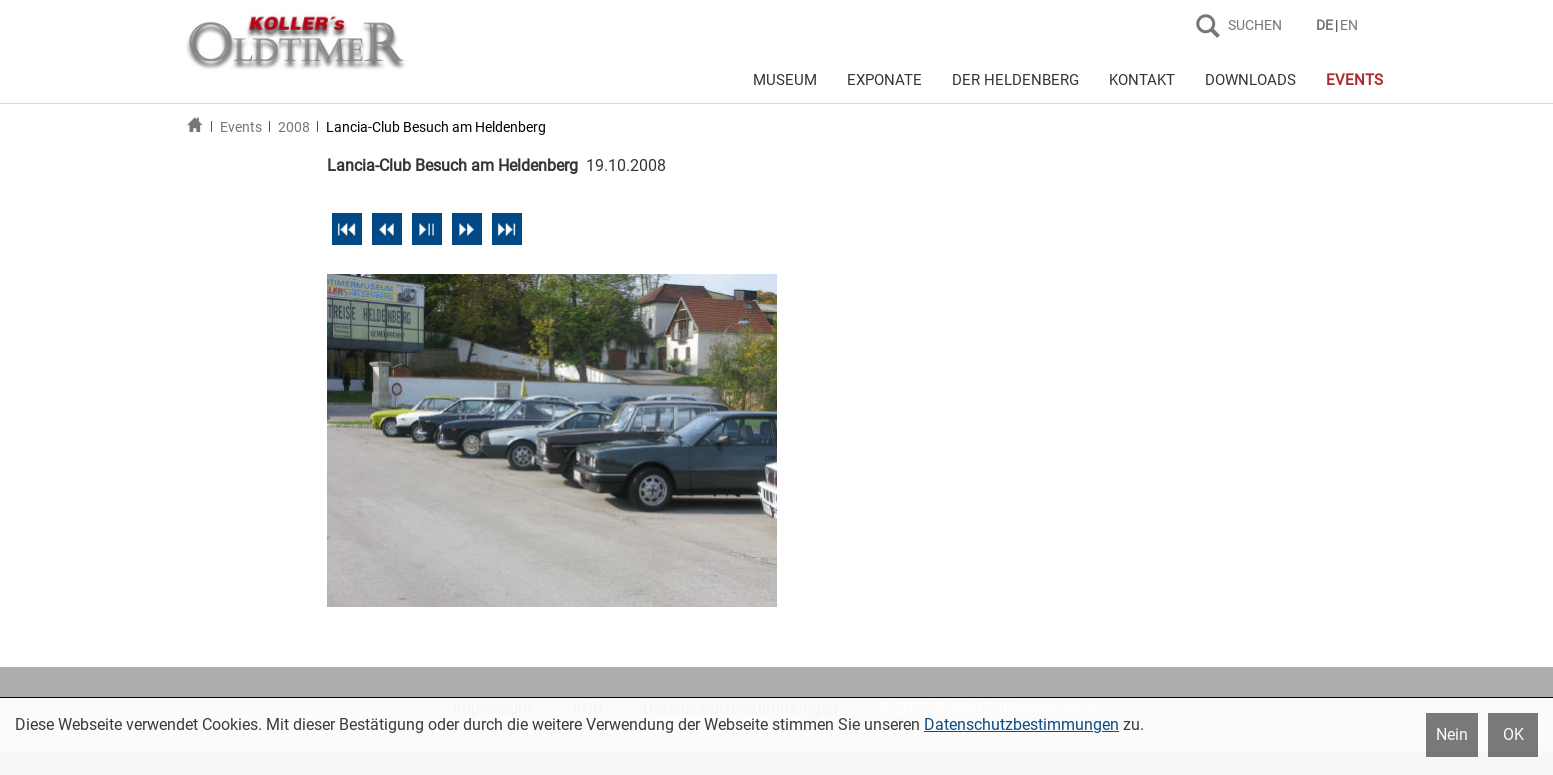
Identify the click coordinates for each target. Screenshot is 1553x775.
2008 (294, 127)
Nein (1452, 734)
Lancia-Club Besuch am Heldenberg (436, 127)
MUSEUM (785, 80)
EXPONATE (884, 80)
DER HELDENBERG (1015, 80)
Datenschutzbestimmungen (1021, 724)
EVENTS (1354, 80)
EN (1349, 25)
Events (241, 127)
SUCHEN (1255, 25)
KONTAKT (1142, 80)
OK (1513, 734)
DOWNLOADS (1250, 80)
